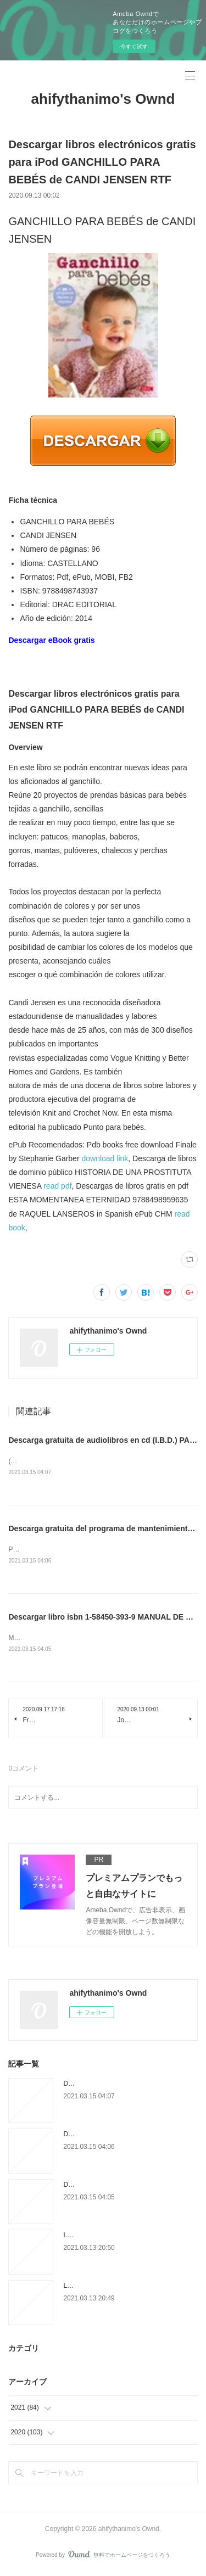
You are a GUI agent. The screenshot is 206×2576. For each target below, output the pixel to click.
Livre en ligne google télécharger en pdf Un (126, 2237)
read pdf (57, 1185)
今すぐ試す (134, 46)
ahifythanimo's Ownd (103, 99)
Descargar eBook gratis (51, 640)
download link (104, 1158)
